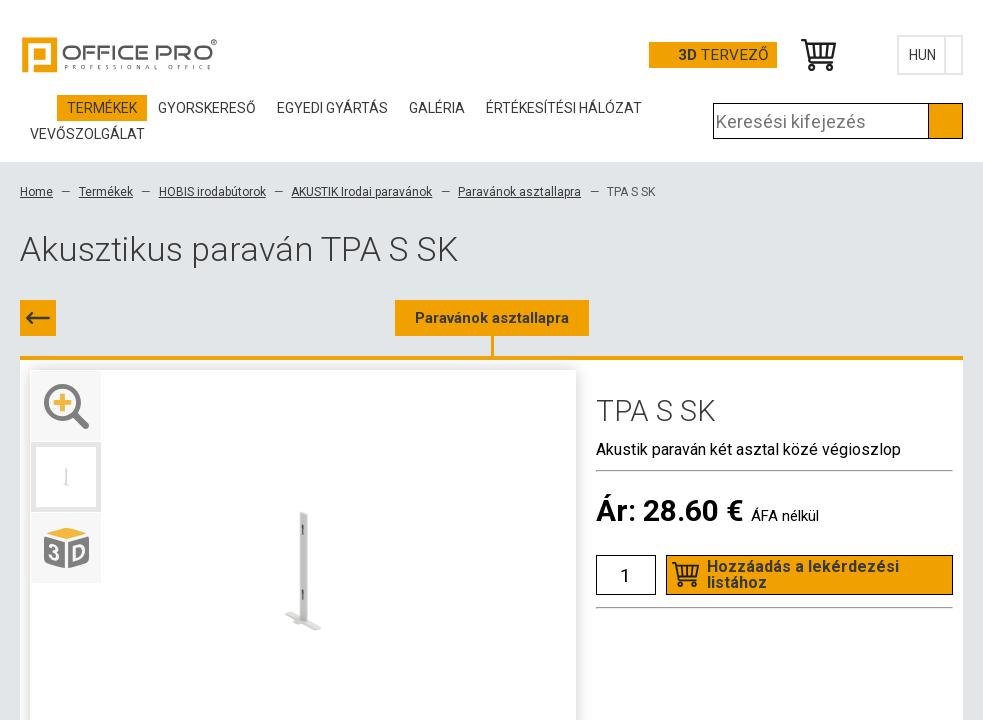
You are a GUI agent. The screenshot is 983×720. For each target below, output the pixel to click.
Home (36, 192)
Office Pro (120, 55)
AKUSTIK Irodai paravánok (361, 192)
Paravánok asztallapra (519, 192)
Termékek (106, 192)
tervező (723, 55)
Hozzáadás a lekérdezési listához (803, 574)
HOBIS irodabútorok (212, 192)
